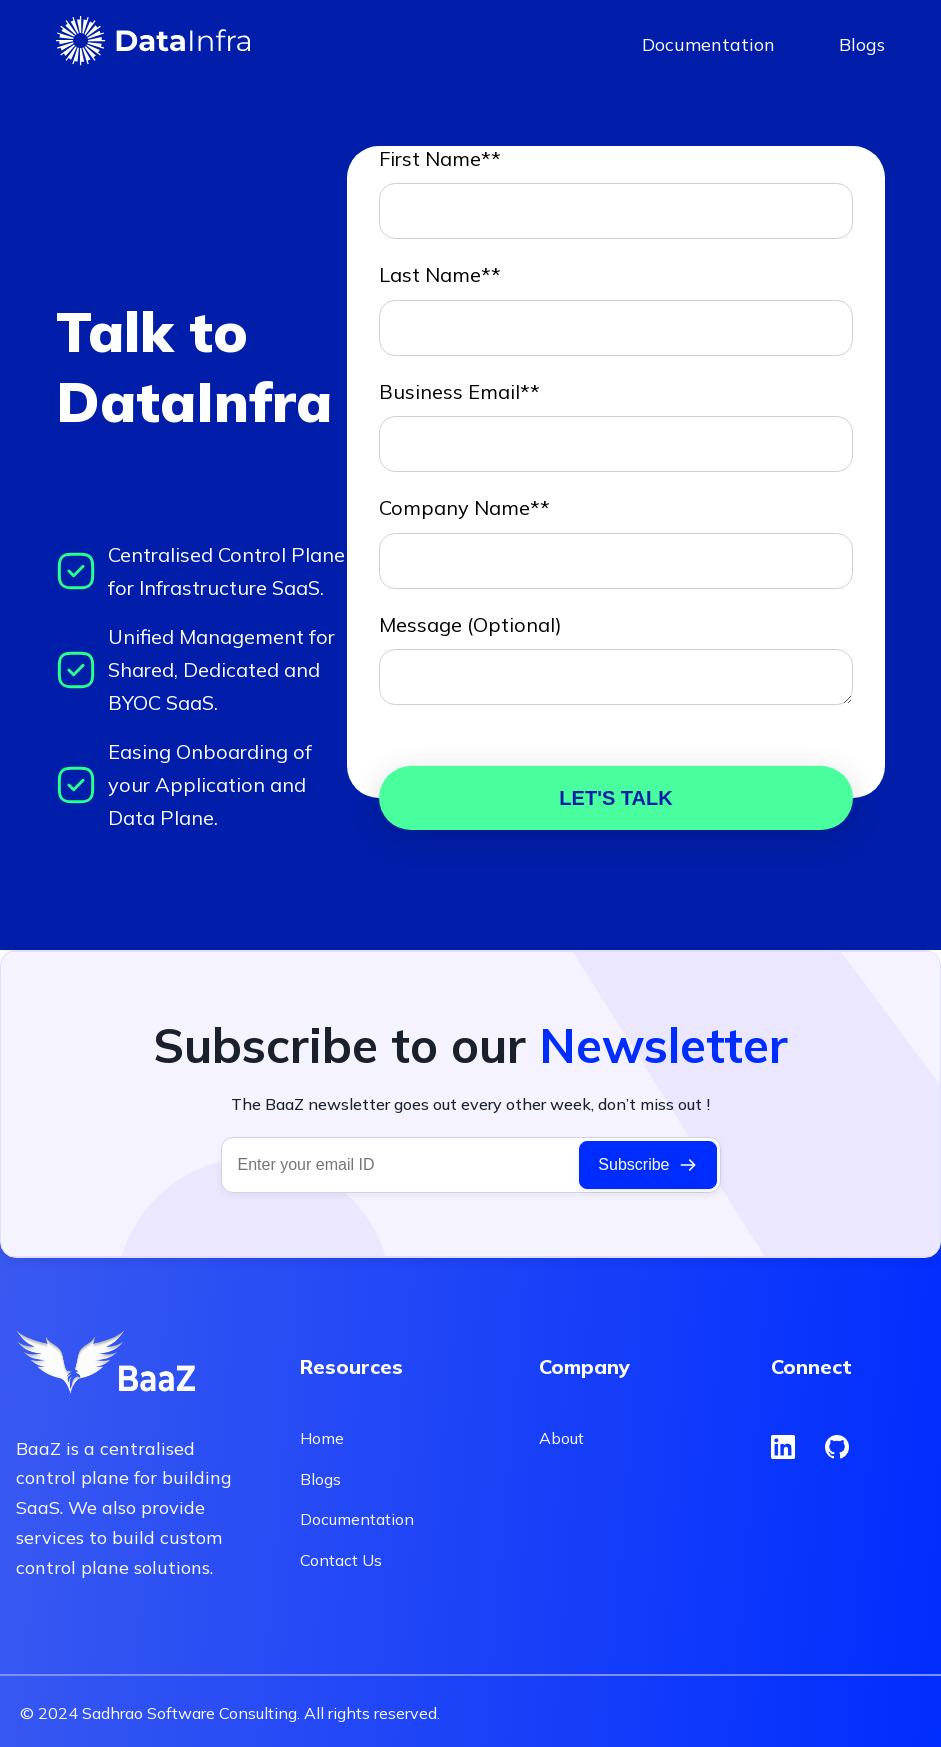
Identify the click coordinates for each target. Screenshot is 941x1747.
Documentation (708, 44)
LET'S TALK (615, 798)
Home (322, 1438)
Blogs (862, 44)
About (561, 1438)
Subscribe (647, 1165)
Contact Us (341, 1560)
